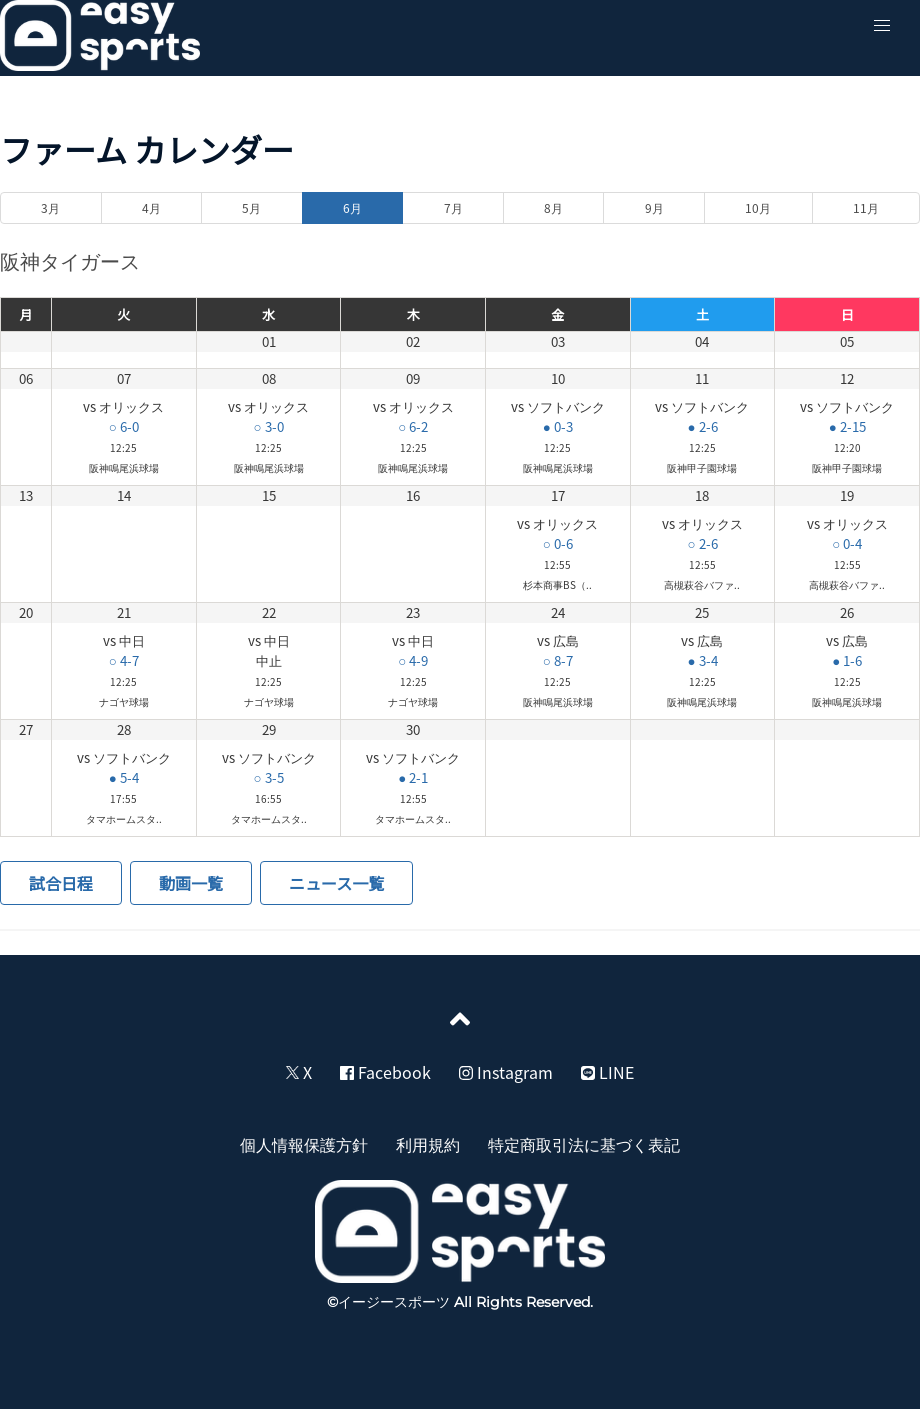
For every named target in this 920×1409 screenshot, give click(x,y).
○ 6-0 (124, 426)
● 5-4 (124, 777)
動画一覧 (191, 883)
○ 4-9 (413, 660)
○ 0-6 (558, 543)
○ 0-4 (847, 543)
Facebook (385, 1072)
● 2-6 (702, 426)
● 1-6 (847, 660)
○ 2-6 (702, 543)
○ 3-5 (268, 777)
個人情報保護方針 (304, 1144)
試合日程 (61, 883)
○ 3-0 (268, 426)
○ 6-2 (413, 426)
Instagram (506, 1072)
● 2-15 (847, 426)
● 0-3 (558, 426)
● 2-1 (413, 777)
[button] (882, 26)
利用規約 (428, 1144)
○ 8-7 (558, 660)
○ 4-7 (124, 660)
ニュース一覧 (336, 883)
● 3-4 (702, 660)
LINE (607, 1072)
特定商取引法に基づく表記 (584, 1144)
